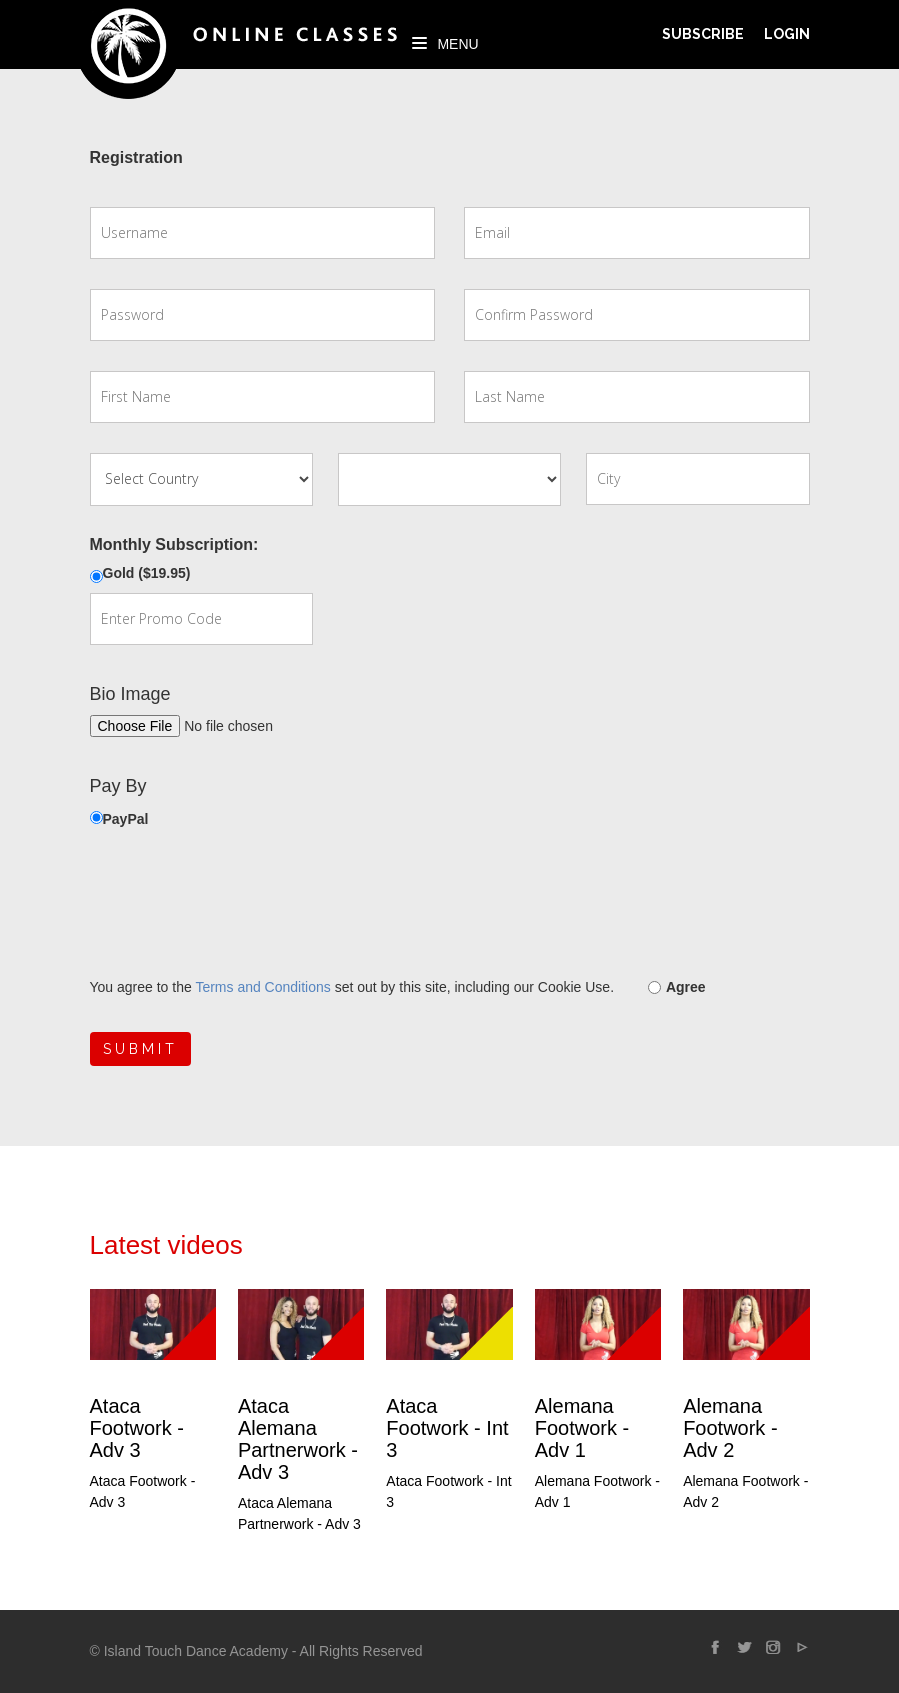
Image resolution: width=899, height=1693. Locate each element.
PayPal (126, 819)
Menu (445, 44)
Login (787, 34)
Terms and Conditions (262, 987)
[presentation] (242, 903)
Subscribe (703, 34)
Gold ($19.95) (147, 573)
